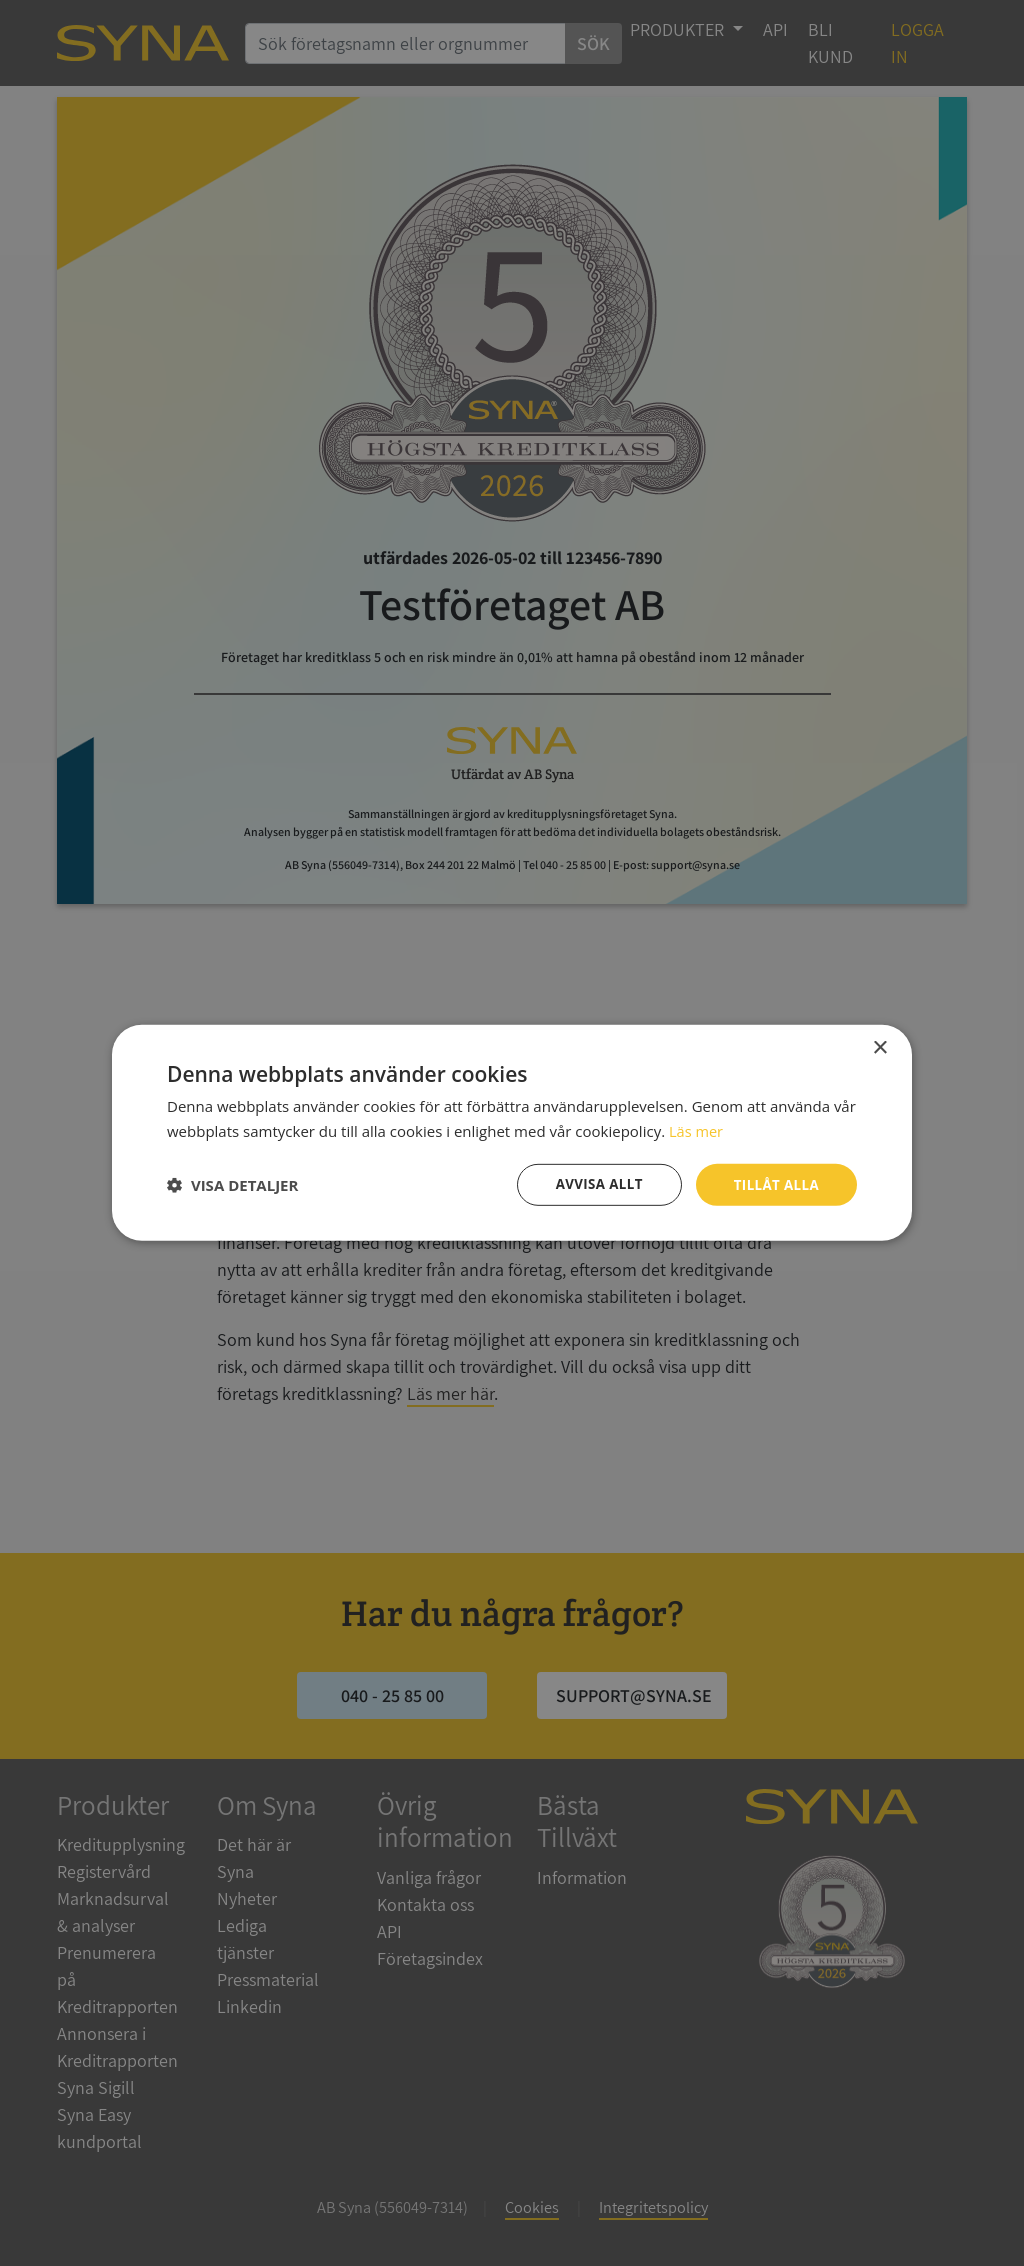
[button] (232, 1185)
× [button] (879, 1047)
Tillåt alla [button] (774, 1184)
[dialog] (512, 1133)
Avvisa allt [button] (592, 1184)
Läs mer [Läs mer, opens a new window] (697, 1130)
